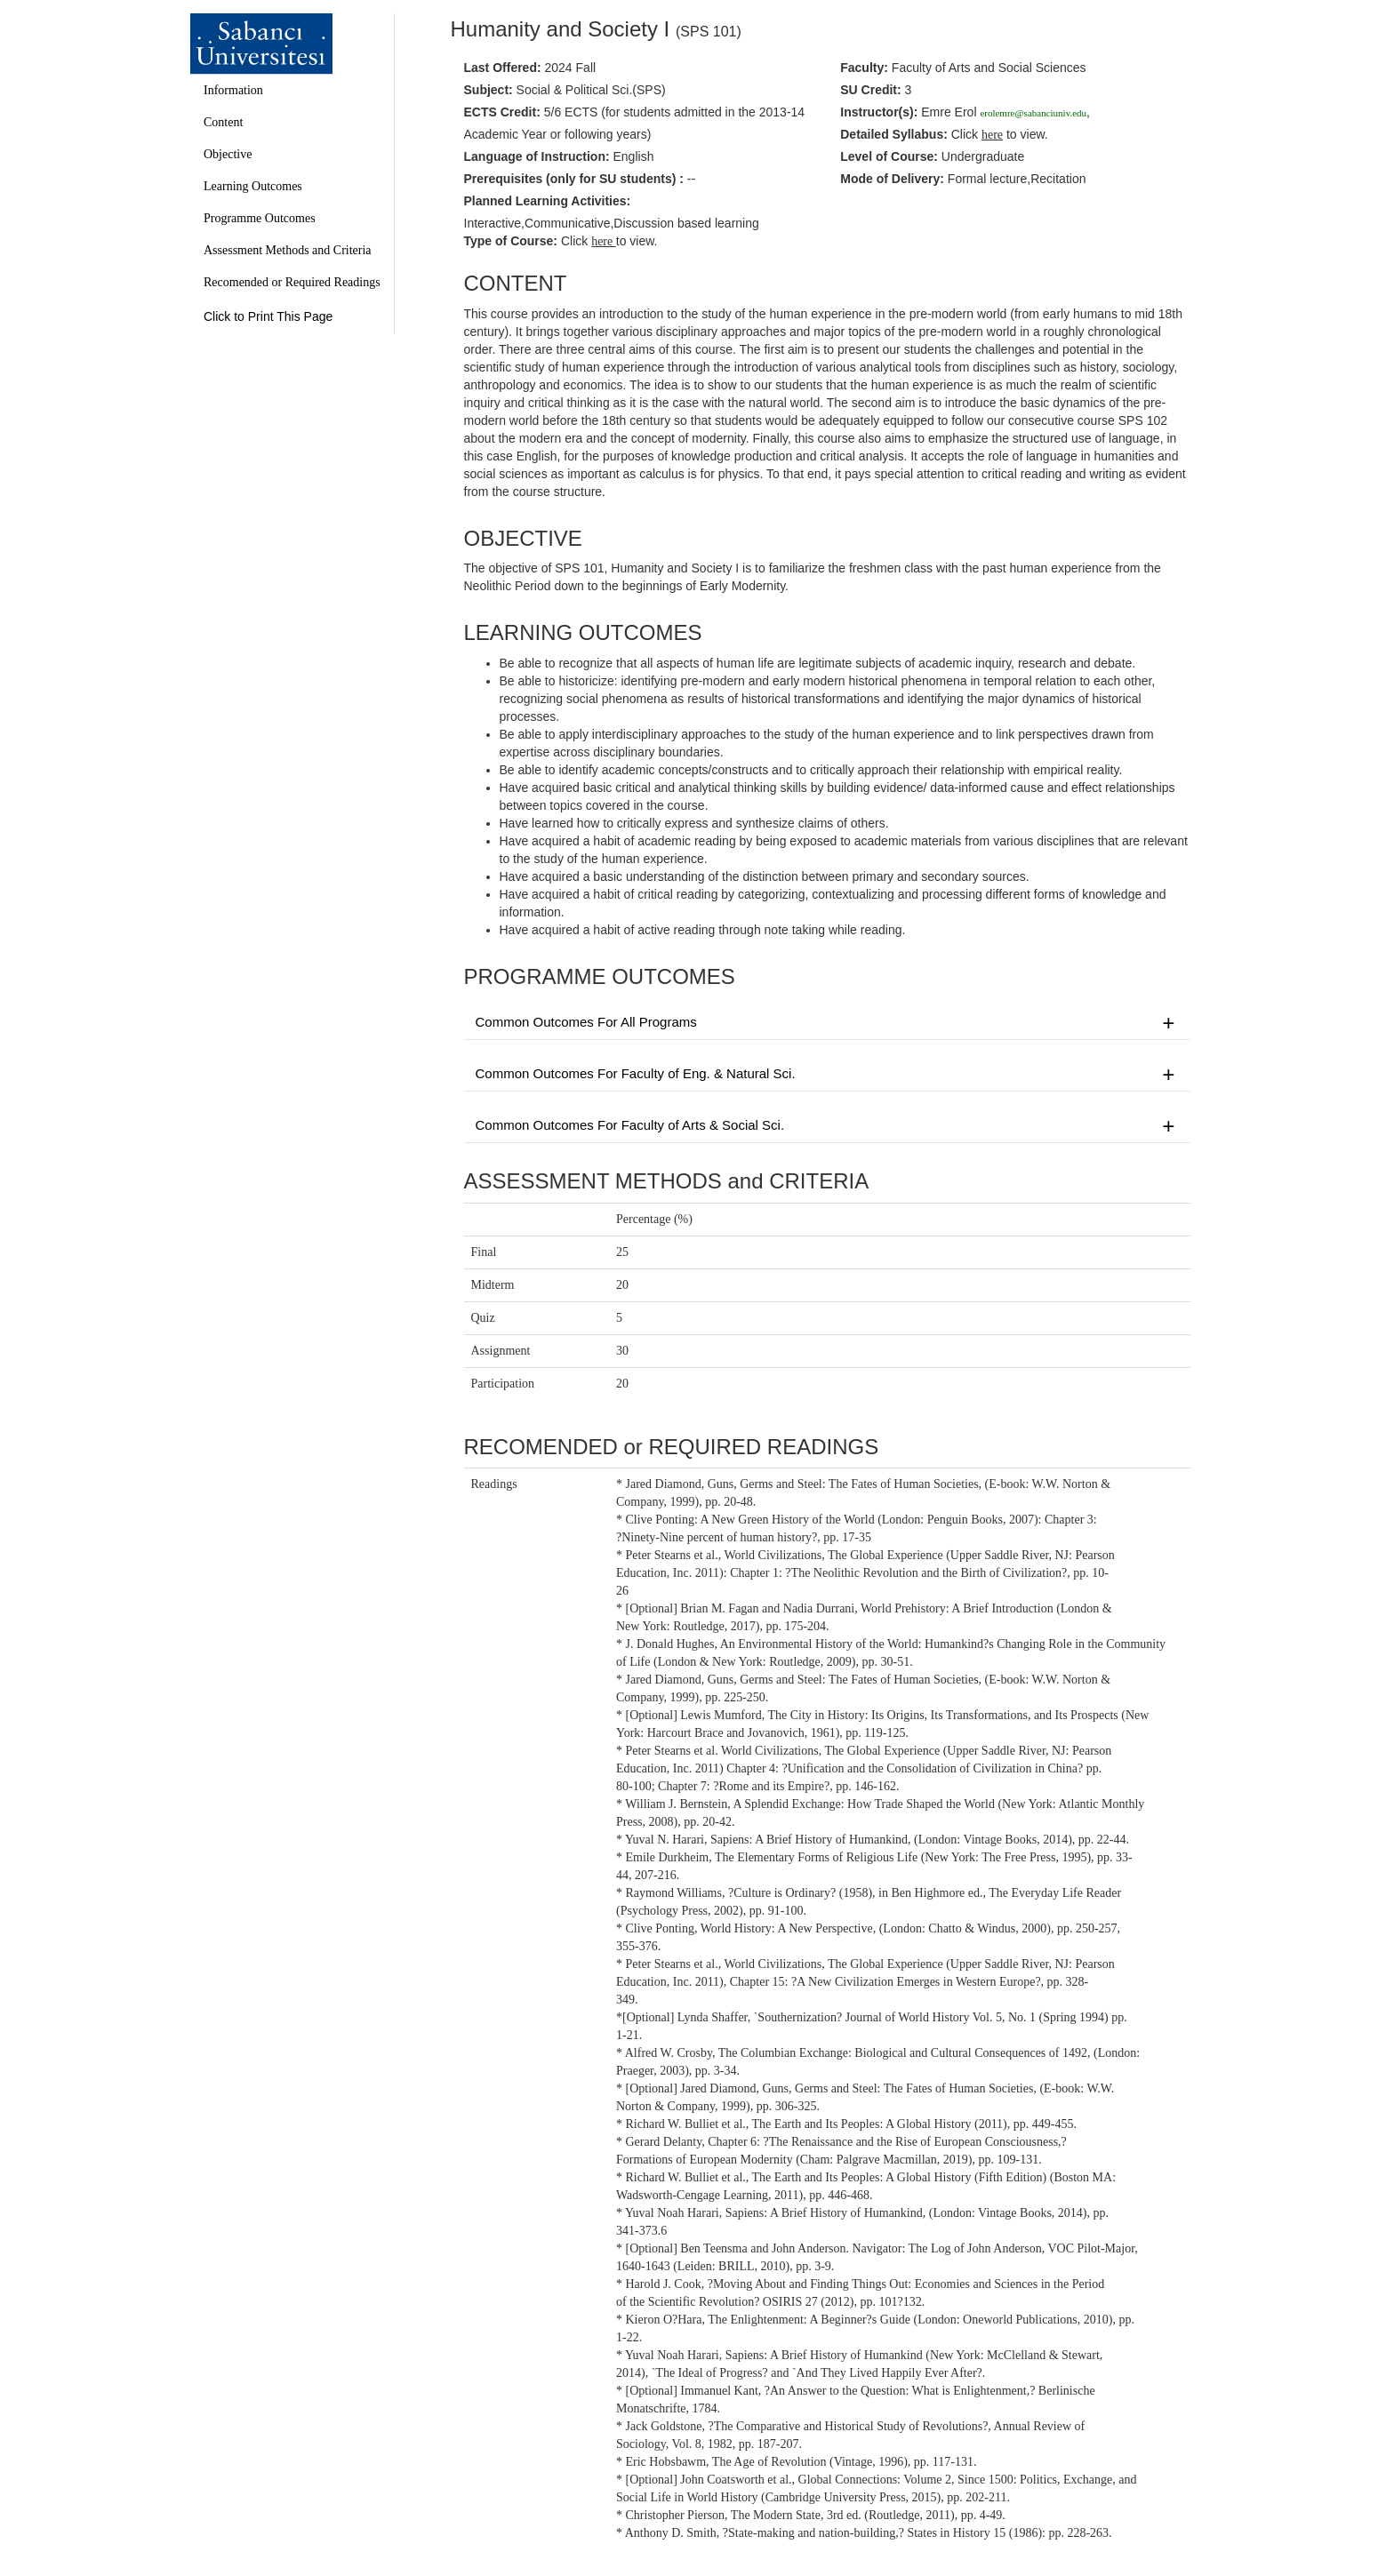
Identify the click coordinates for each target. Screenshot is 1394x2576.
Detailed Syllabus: (894, 134)
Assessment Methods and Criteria (288, 250)
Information (233, 90)
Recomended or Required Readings (292, 282)
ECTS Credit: (502, 112)
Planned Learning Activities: (547, 201)
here (603, 241)
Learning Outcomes (253, 186)
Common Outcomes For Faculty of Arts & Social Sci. (828, 1126)
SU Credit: (870, 90)
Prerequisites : (574, 179)
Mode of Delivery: (892, 179)
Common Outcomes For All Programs (828, 1023)
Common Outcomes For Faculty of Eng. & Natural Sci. (828, 1074)
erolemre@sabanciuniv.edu (1033, 113)
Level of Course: (889, 156)
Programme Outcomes (260, 218)
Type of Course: (511, 241)
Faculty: (864, 67)
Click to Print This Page (268, 316)
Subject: (488, 90)
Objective (228, 154)
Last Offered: (502, 67)
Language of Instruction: (537, 156)
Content (223, 122)
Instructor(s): (878, 112)
